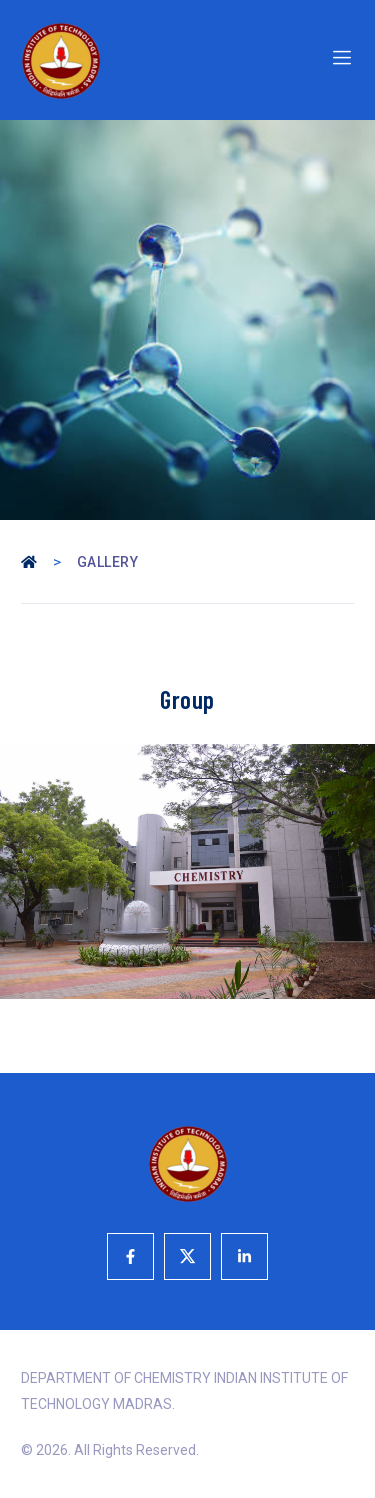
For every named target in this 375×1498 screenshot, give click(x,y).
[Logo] (99, 60)
